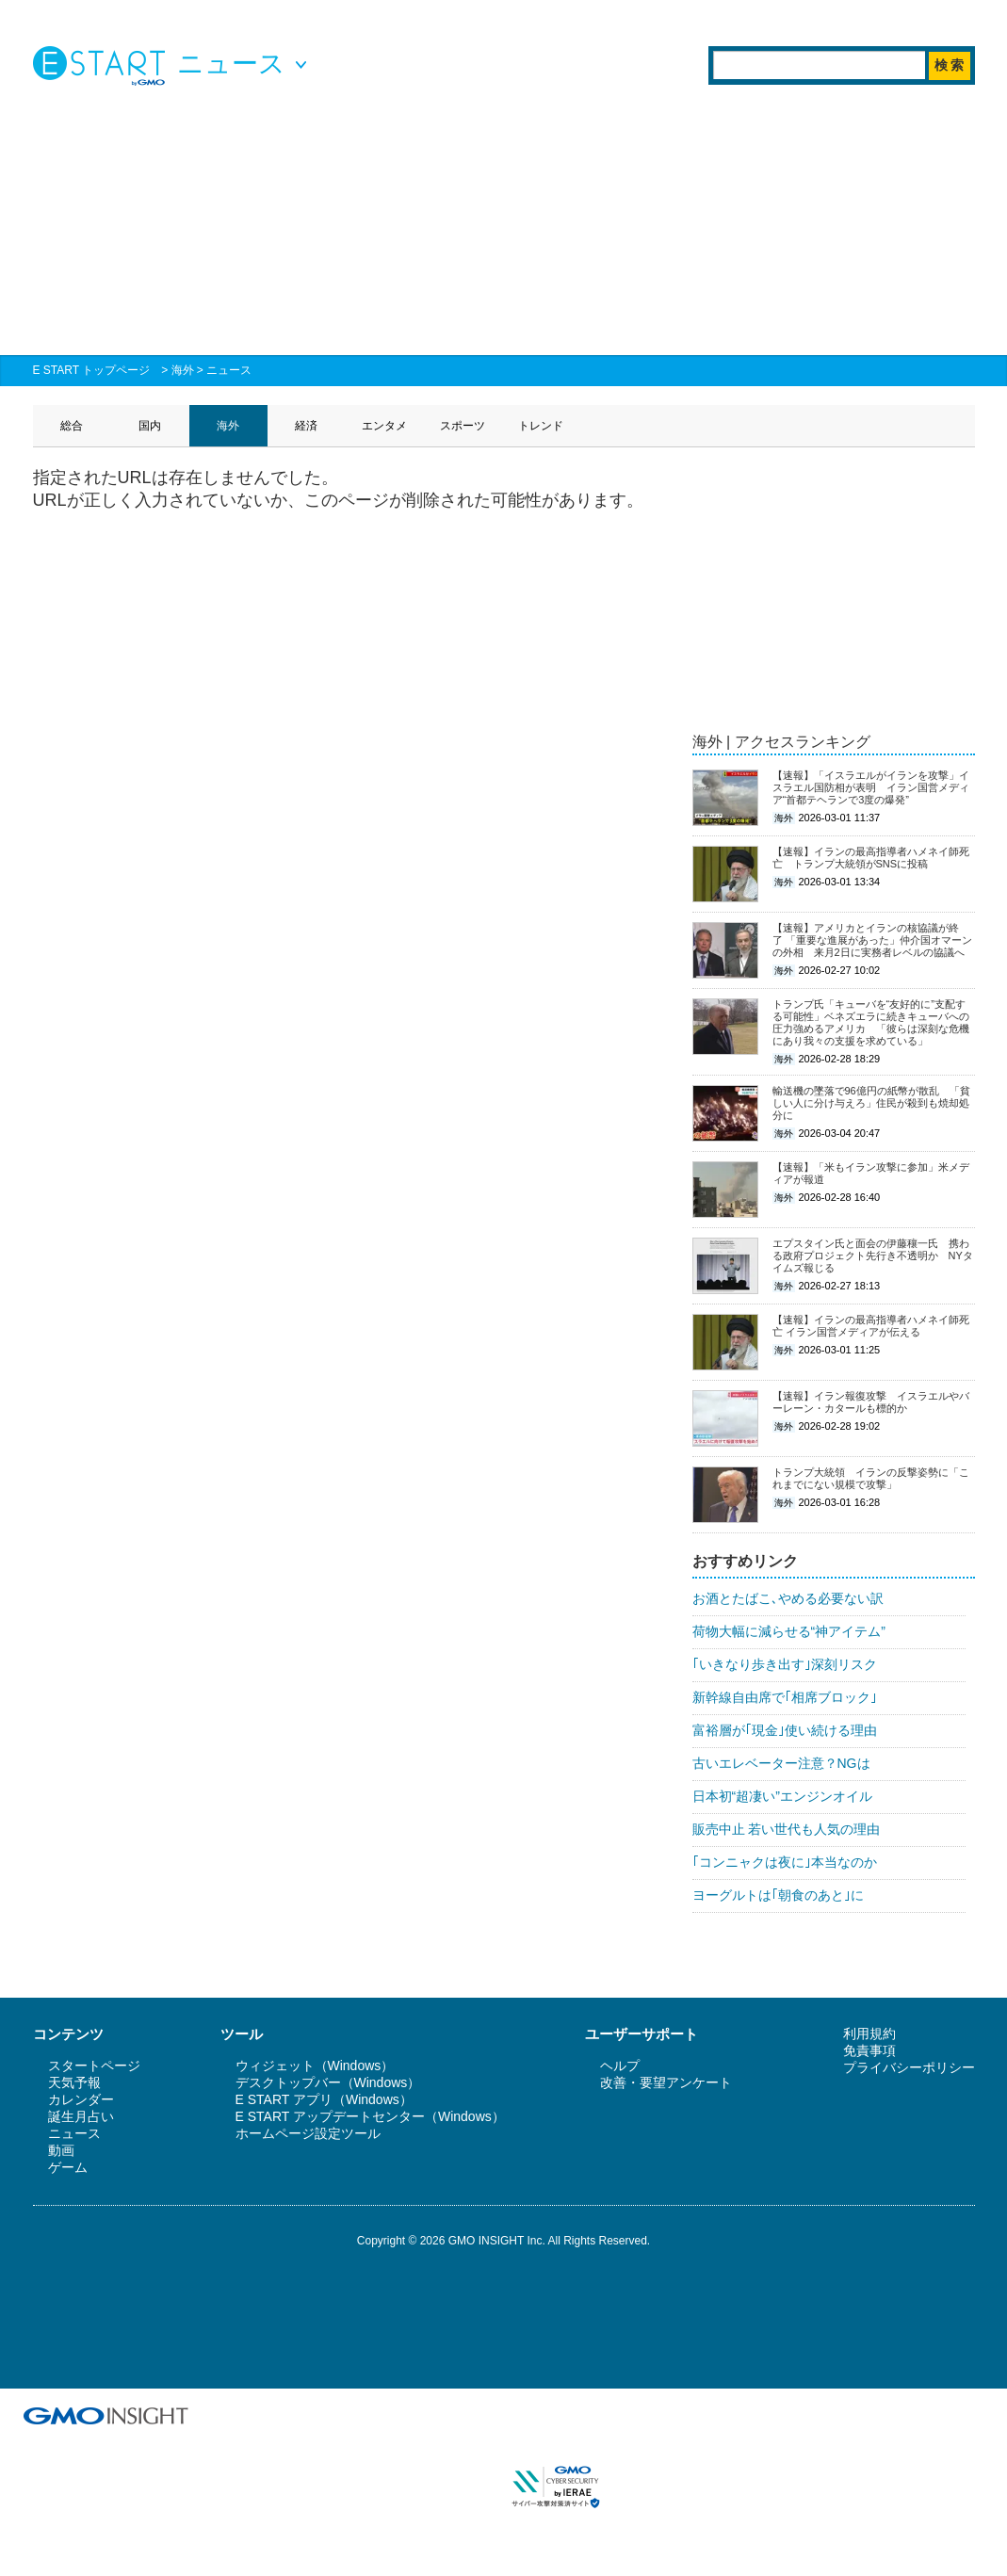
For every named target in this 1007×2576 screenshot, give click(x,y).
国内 (149, 425)
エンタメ (384, 425)
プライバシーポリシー (909, 2067)
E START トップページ (92, 370)
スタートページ (94, 2065)
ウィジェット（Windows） (315, 2065)
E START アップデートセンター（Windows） (370, 2116)
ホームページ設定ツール (308, 2133)
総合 (71, 425)
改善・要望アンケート (666, 2082)
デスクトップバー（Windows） (328, 2082)
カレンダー (81, 2099)
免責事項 (869, 2050)
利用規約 (869, 2033)
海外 (182, 370)
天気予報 (74, 2082)
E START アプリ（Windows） (324, 2099)
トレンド (540, 425)
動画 (61, 2150)
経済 (306, 425)
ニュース (229, 370)
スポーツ (462, 425)
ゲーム (68, 2167)
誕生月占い (81, 2116)
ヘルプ (620, 2065)
